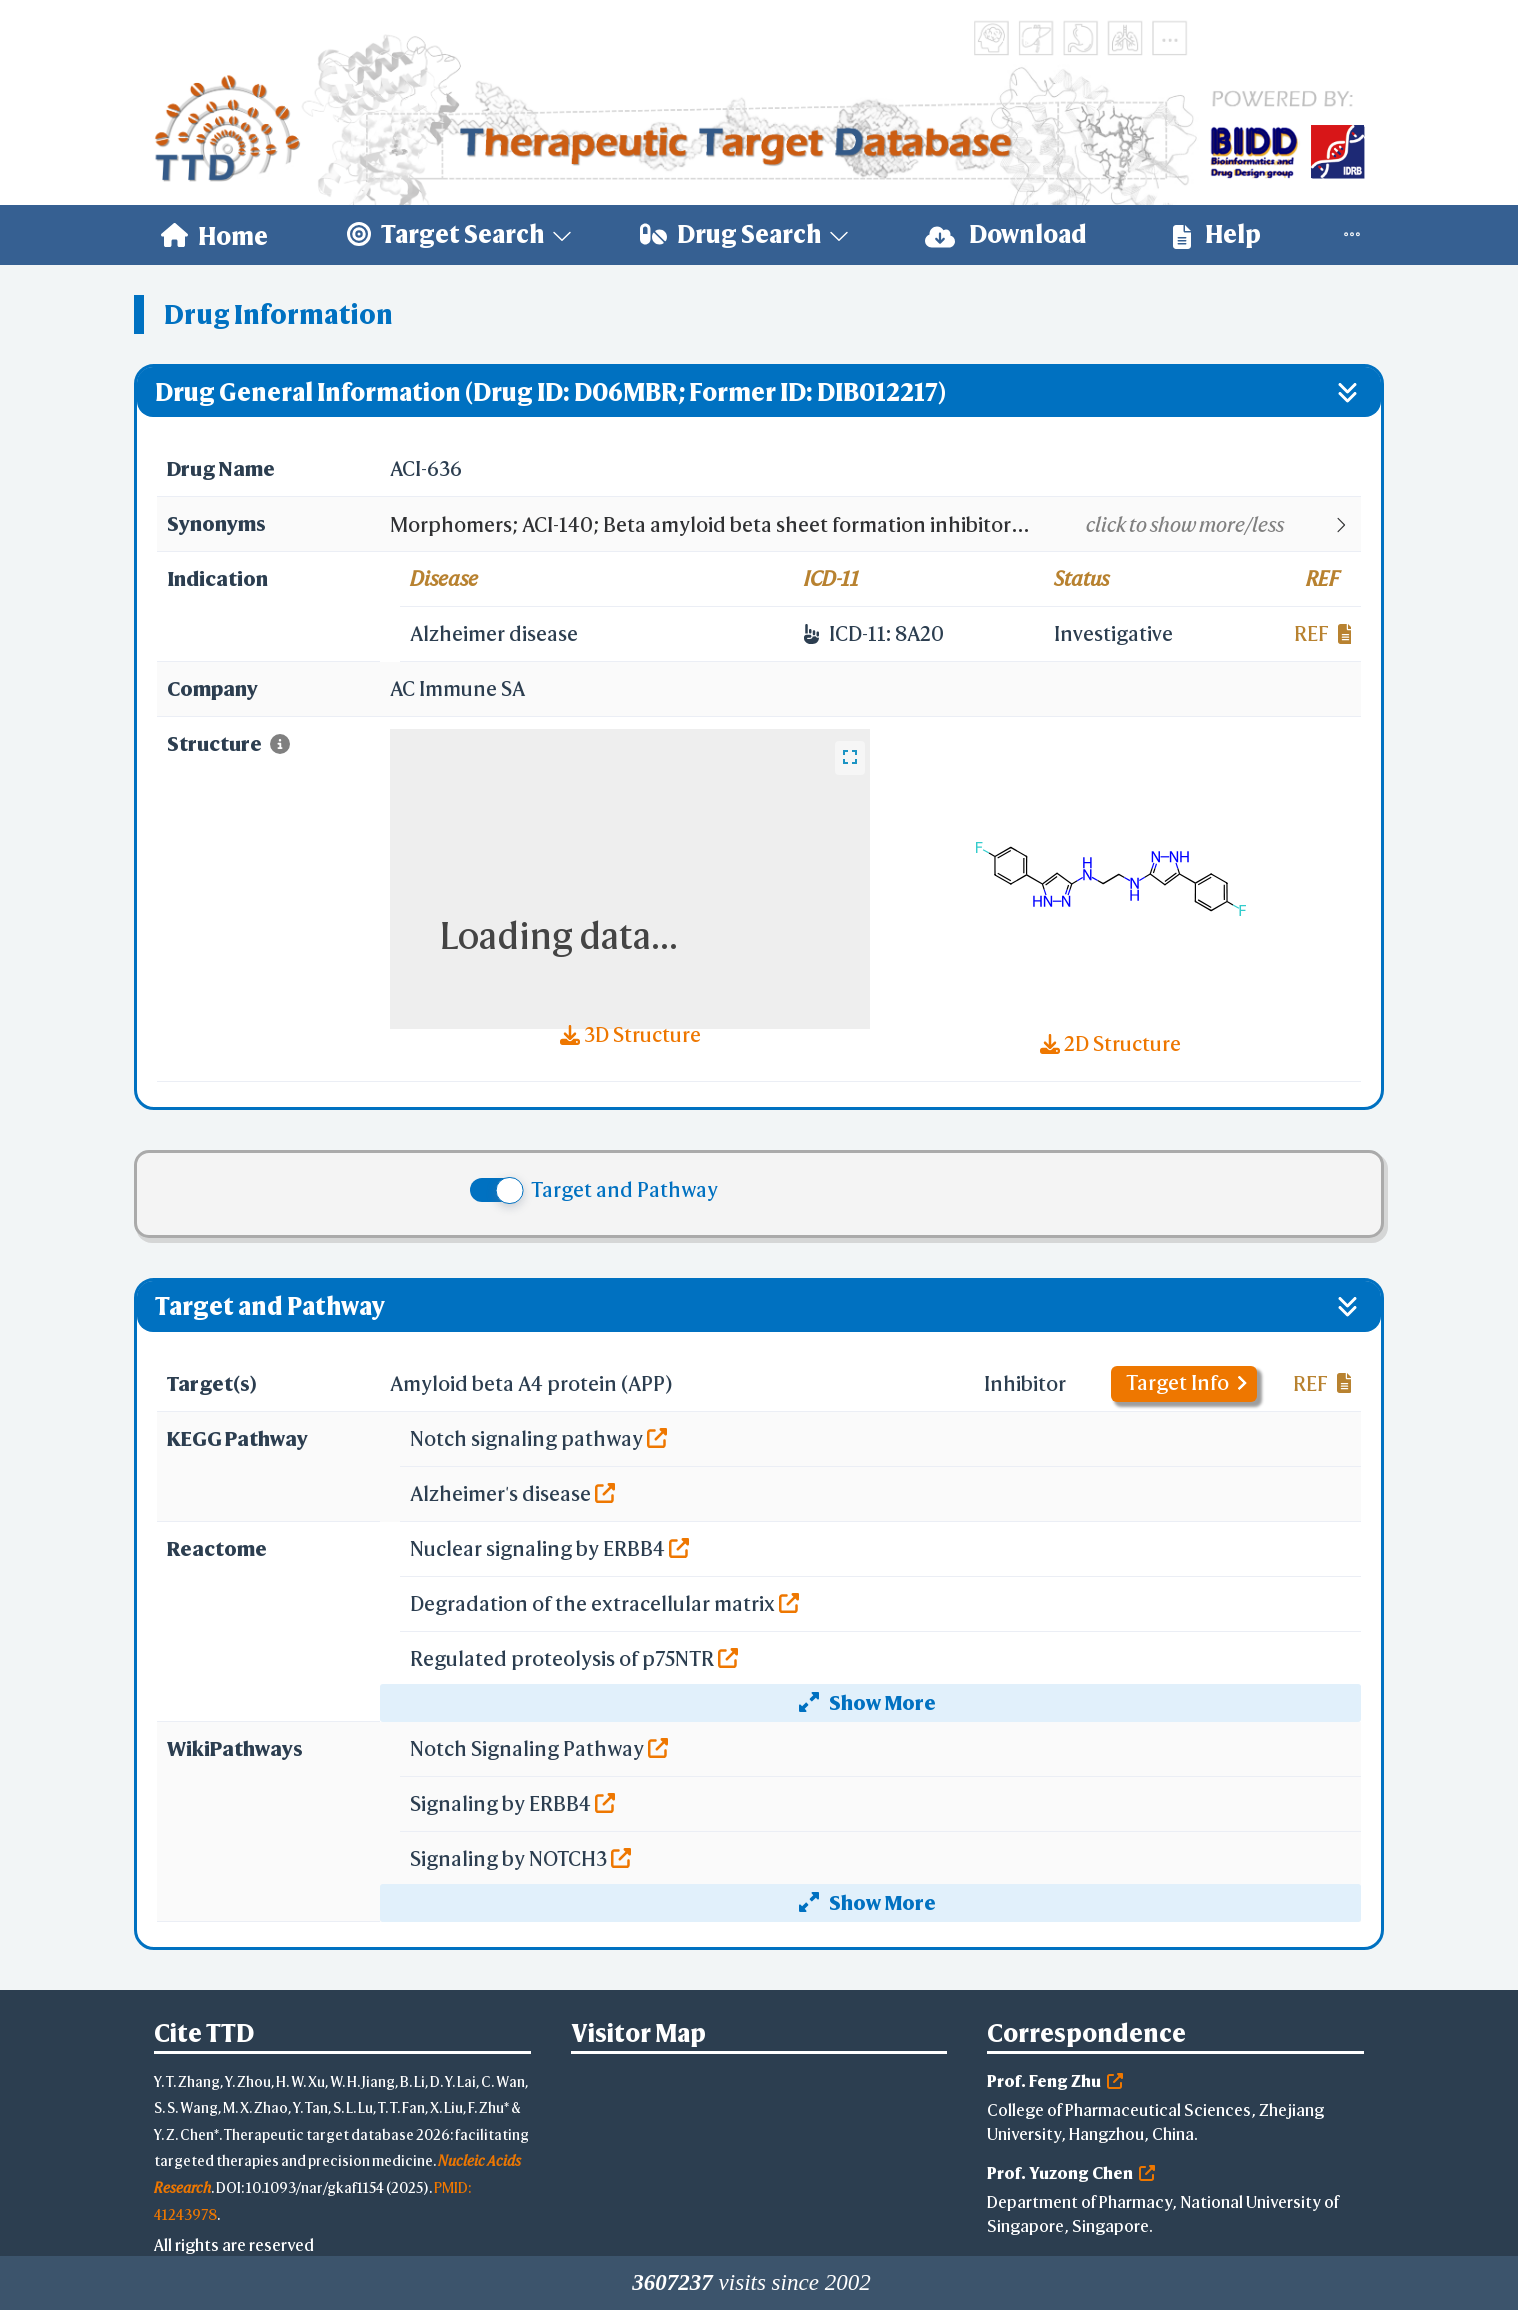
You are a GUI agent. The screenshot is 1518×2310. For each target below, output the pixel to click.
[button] (874, 525)
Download (1006, 234)
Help (1217, 234)
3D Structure (630, 1034)
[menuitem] (214, 235)
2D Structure (1110, 1043)
